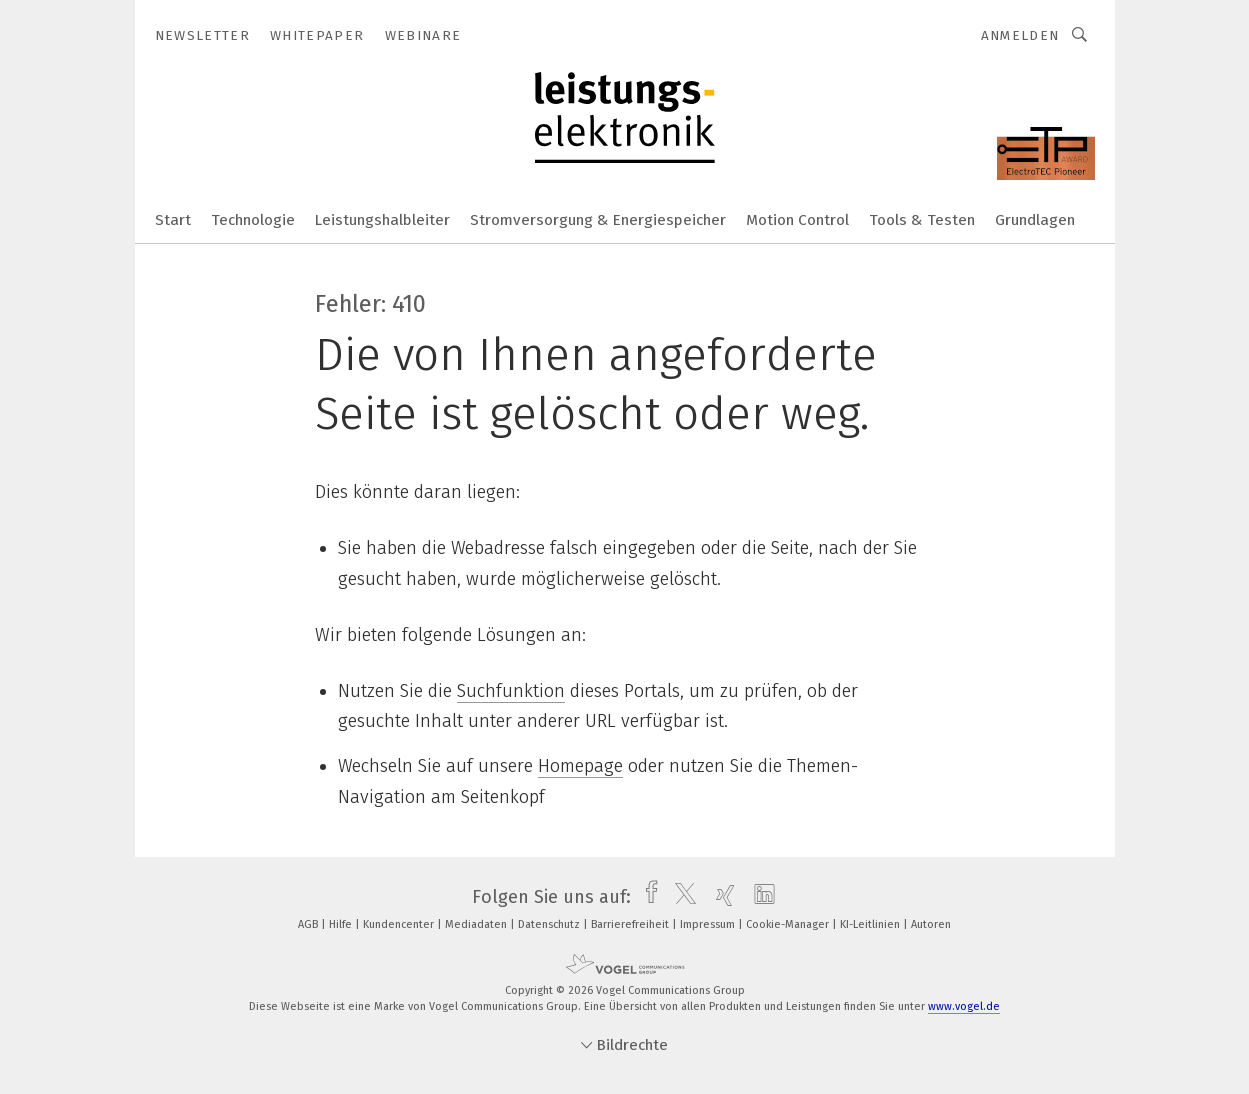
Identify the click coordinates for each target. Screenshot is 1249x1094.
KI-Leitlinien (871, 924)
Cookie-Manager (789, 924)
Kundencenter (400, 924)
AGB (309, 924)
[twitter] (680, 897)
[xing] (720, 897)
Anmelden (1020, 35)
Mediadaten (477, 924)
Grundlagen (1035, 220)
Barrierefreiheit (631, 924)
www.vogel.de (964, 1006)
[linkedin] (759, 897)
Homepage (580, 766)
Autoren (931, 924)
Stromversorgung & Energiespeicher (598, 220)
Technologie (253, 220)
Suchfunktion (511, 691)
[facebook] (646, 897)
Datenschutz (550, 924)
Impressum (709, 924)
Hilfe (342, 924)
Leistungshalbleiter (382, 220)
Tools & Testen (922, 220)
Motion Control (797, 220)
